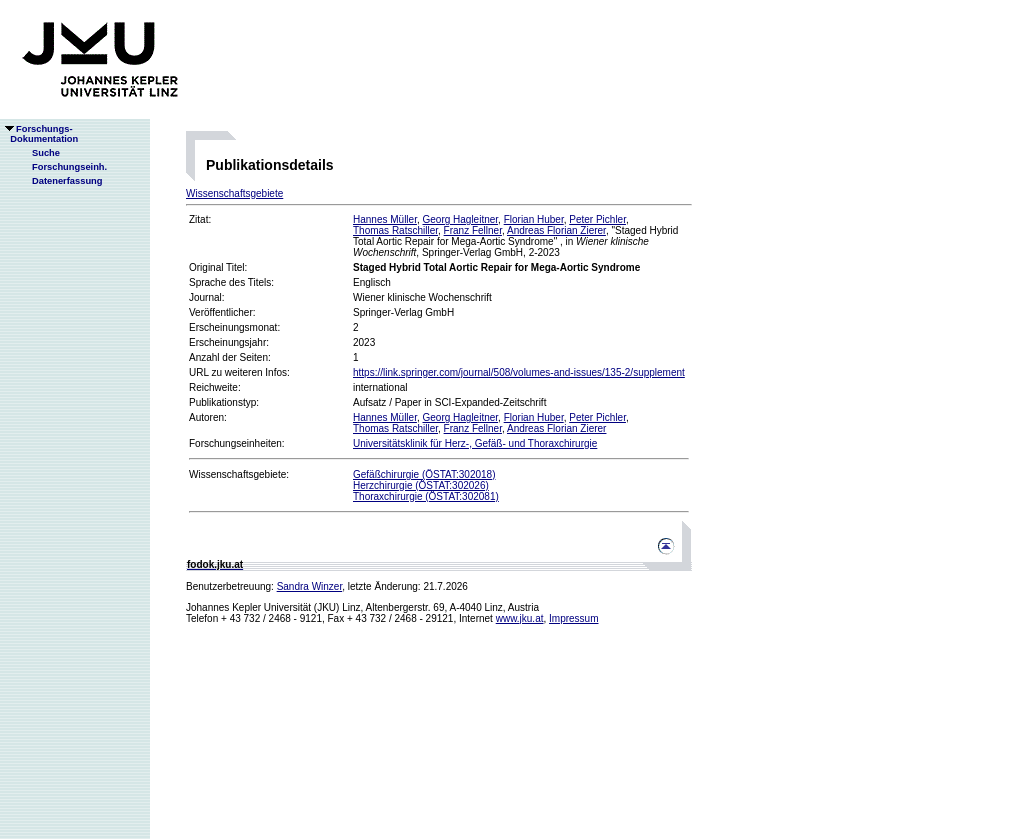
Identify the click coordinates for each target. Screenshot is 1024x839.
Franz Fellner (473, 230)
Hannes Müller (385, 219)
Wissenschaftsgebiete (234, 193)
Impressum (573, 618)
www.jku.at (520, 618)
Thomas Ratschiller (395, 230)
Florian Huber (534, 219)
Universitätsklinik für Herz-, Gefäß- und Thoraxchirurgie (475, 443)
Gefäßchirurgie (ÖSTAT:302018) (424, 474)
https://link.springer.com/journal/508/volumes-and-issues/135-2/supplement (519, 372)
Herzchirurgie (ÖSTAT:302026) (421, 485)
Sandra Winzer (310, 586)
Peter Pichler (597, 219)
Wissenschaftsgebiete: (239, 474)
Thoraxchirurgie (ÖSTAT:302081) (426, 496)
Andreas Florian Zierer (556, 230)
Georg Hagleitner (460, 219)
